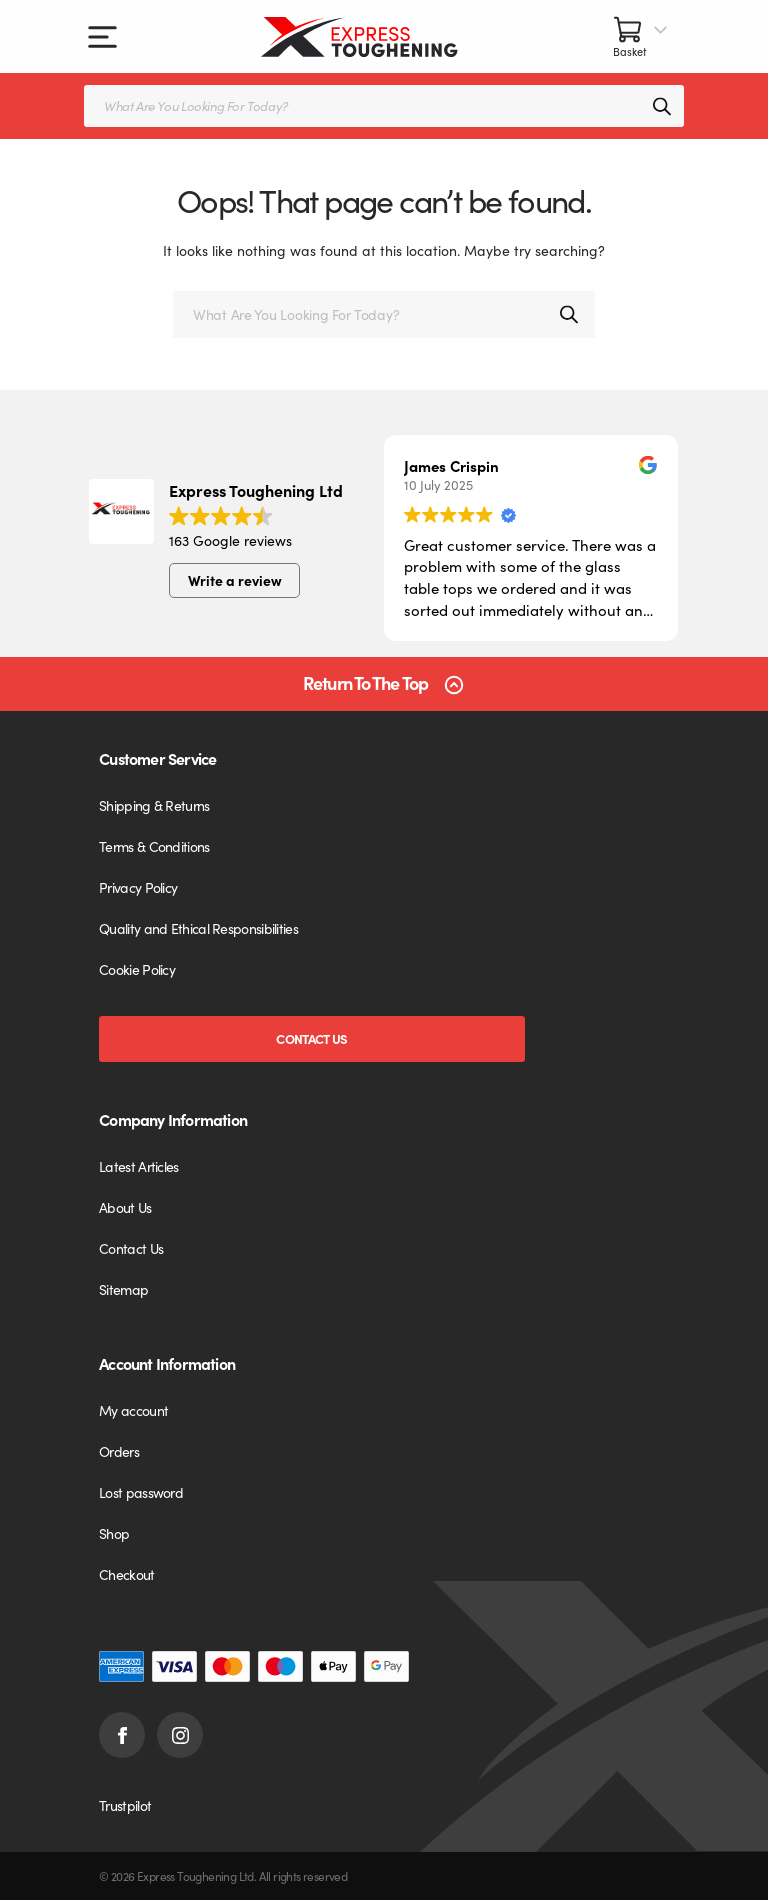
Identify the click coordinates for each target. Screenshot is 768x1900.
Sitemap (123, 1289)
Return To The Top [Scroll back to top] (365, 683)
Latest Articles (139, 1166)
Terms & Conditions (154, 846)
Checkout (126, 1574)
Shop (114, 1533)
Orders (119, 1451)
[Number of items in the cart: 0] (641, 36)
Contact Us (311, 1038)
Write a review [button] (235, 580)
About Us (125, 1207)
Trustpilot (125, 1805)
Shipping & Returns (154, 805)
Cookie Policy (137, 969)
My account (133, 1410)
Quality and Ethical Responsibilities (198, 928)
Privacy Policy (138, 887)
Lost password (141, 1492)
